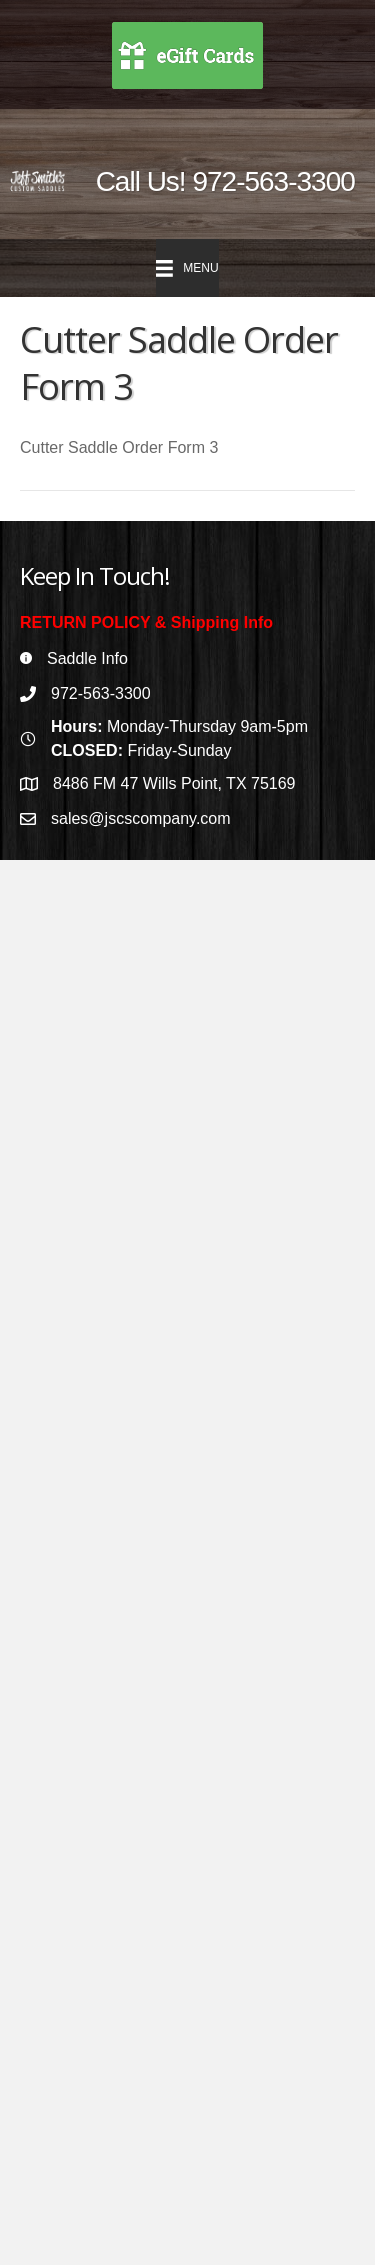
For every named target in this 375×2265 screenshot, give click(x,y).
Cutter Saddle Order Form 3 (119, 447)
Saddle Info (87, 658)
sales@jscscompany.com (141, 818)
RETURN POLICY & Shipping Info (146, 622)
